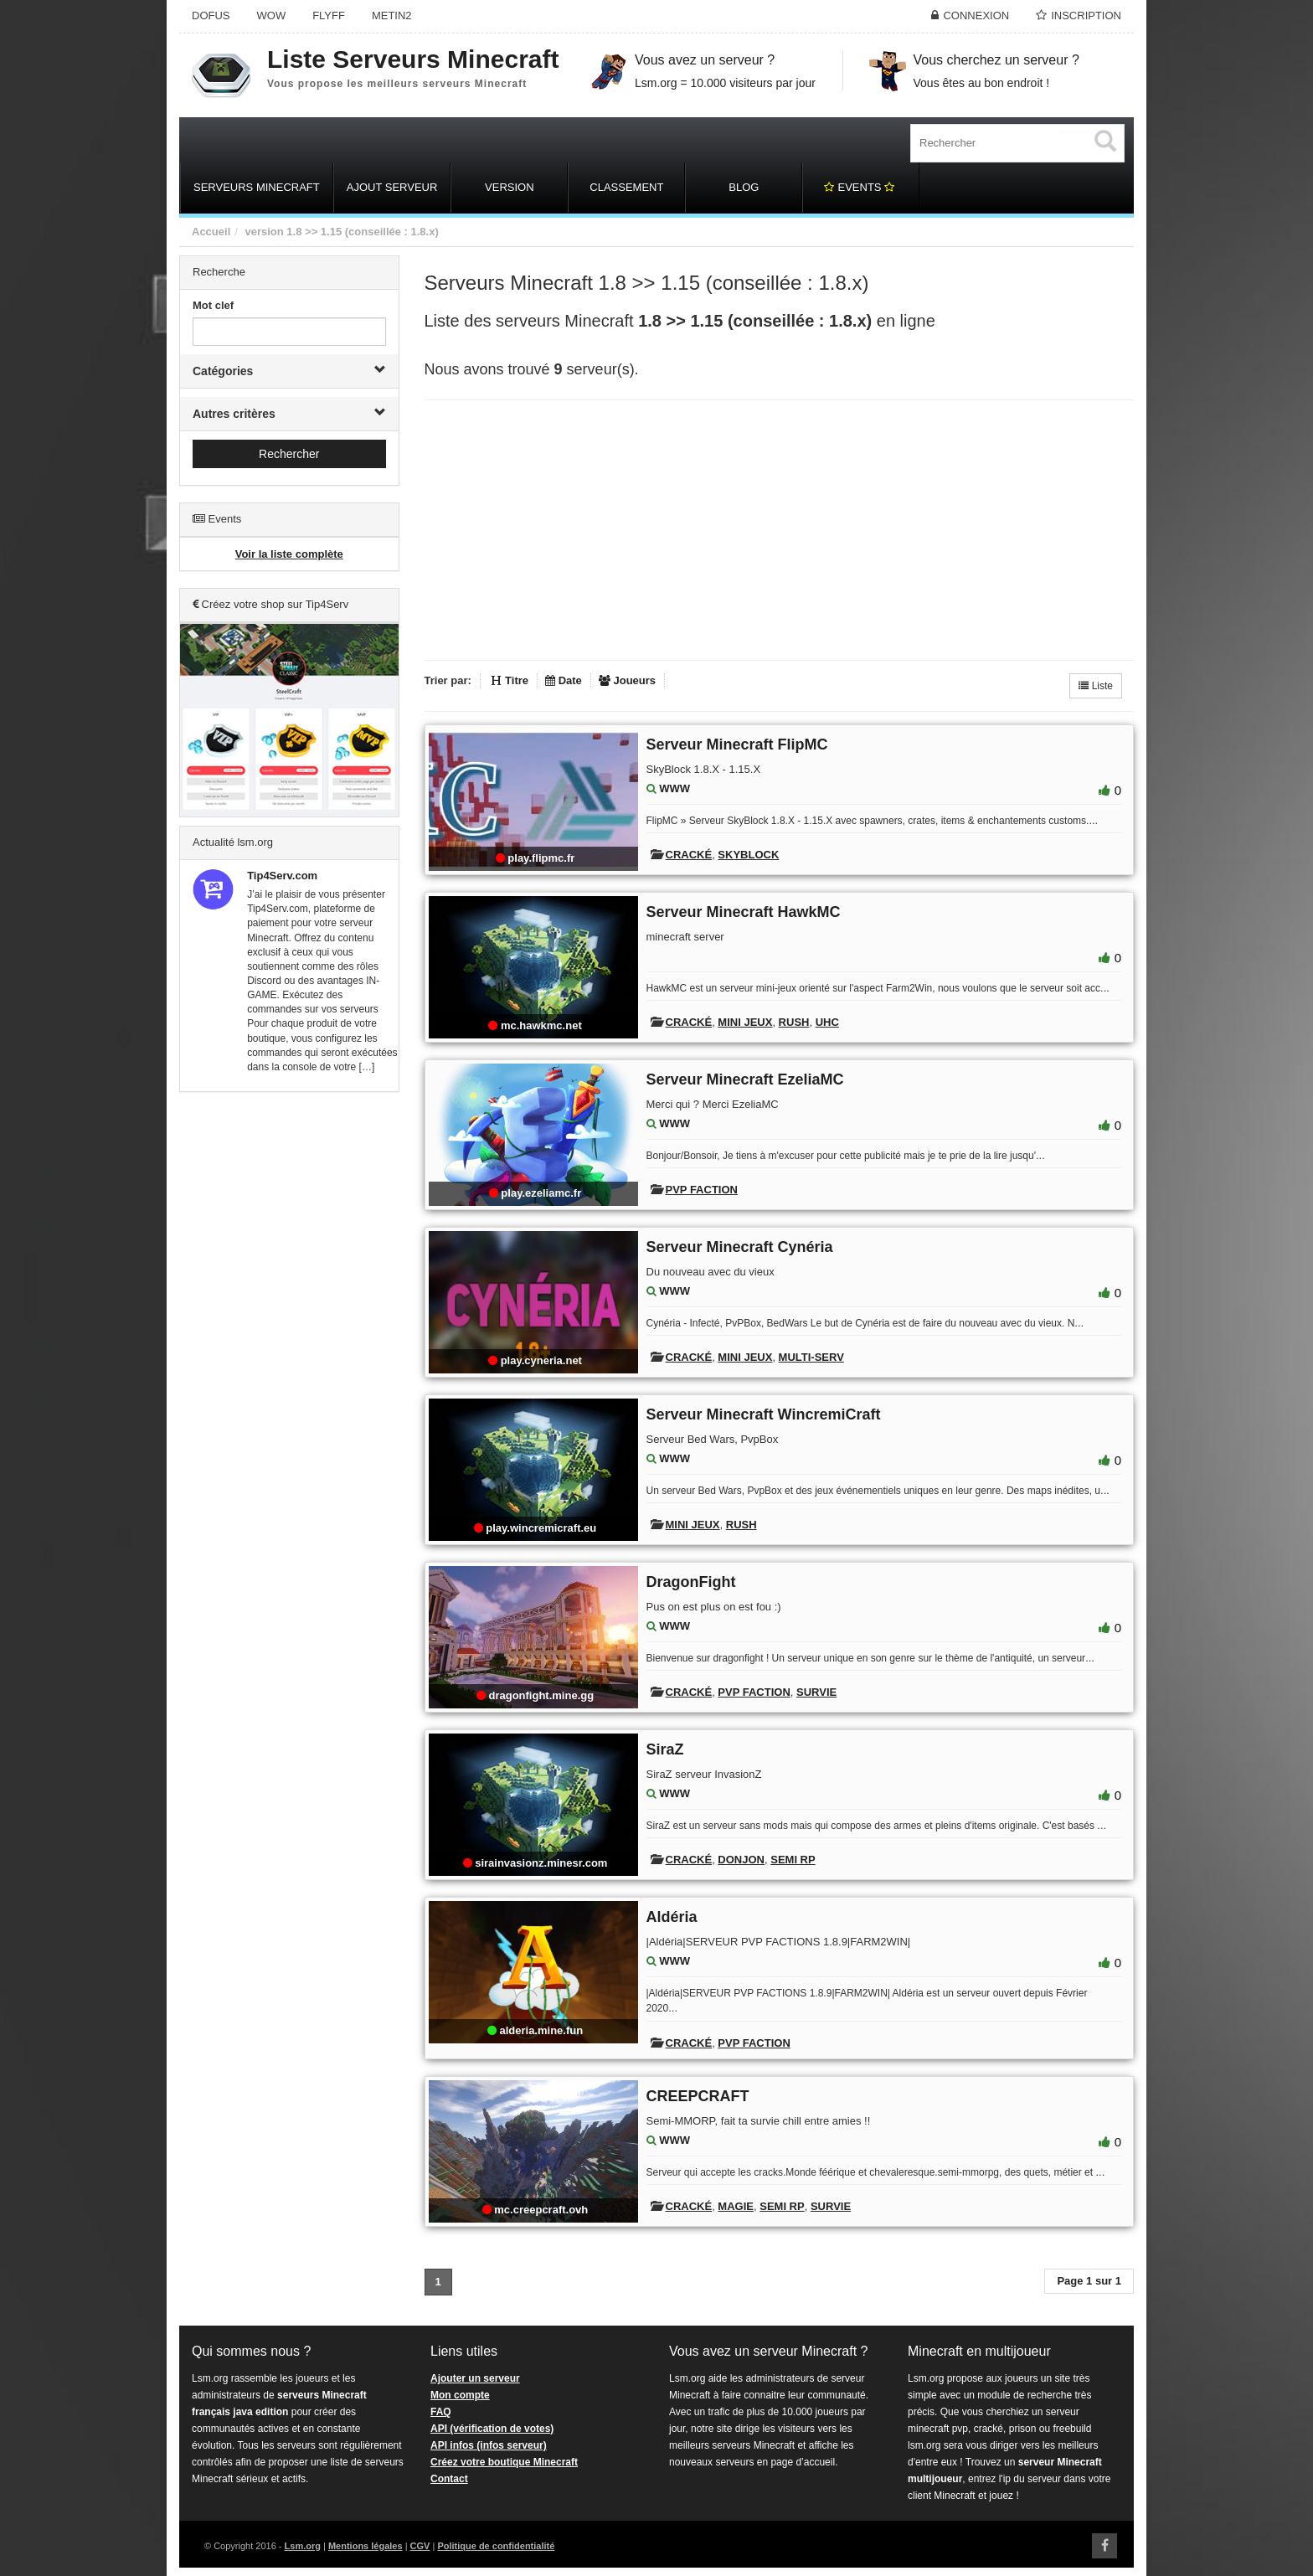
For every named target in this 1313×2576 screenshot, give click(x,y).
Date (563, 680)
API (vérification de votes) (492, 2428)
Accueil (211, 231)
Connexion (976, 15)
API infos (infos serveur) (488, 2445)
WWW (674, 788)
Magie (736, 2206)
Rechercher (289, 454)
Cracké (689, 854)
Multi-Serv (811, 1357)
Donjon (741, 1859)
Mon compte (460, 2395)
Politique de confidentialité (495, 2546)
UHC (827, 1022)
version (264, 231)
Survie (816, 1692)
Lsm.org (303, 2546)
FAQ (440, 2412)
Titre (509, 680)
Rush (794, 1022)
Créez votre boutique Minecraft (504, 2462)
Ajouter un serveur (475, 2378)
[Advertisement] (289, 1360)
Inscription (1086, 15)
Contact (449, 2479)
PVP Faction (702, 1189)
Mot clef (213, 305)
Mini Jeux (745, 1022)
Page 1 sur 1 (1089, 2281)
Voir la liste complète (289, 554)
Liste (1096, 686)
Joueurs (627, 680)
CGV (420, 2546)
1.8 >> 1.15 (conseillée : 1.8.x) (362, 231)
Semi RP (792, 1859)
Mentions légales (365, 2546)
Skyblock (748, 854)
